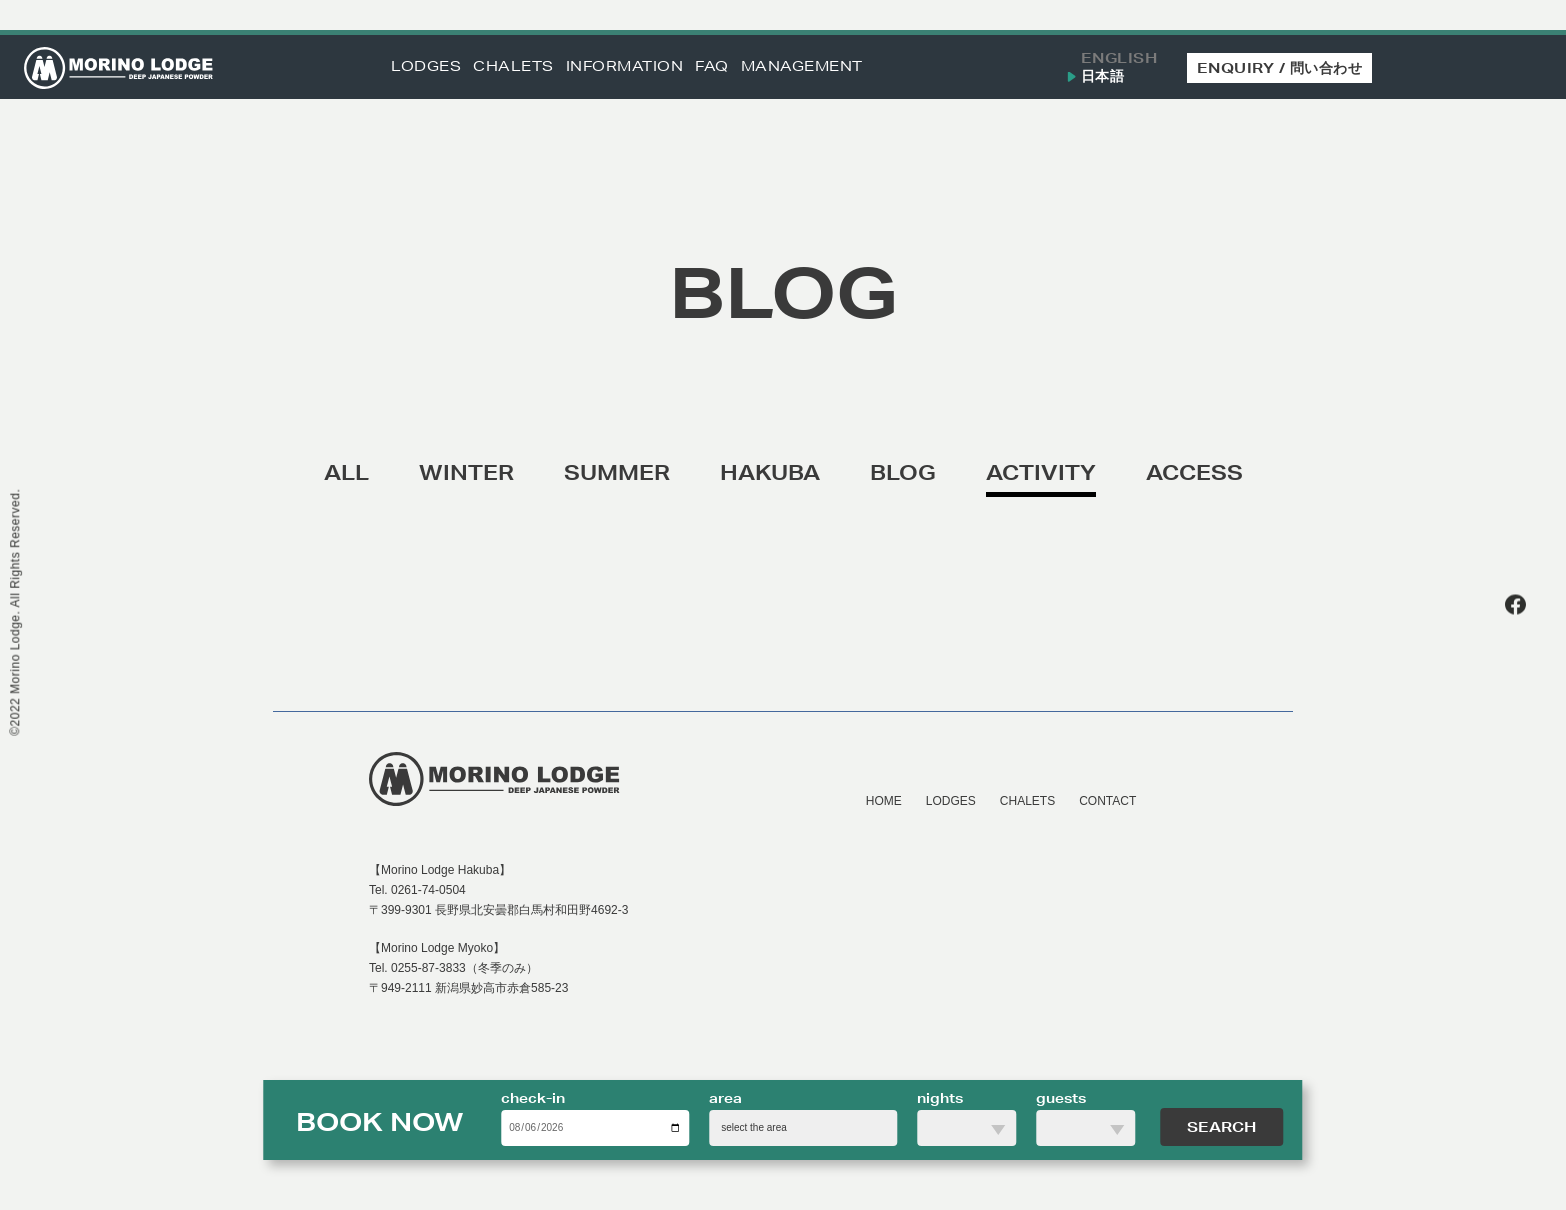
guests (1061, 1098)
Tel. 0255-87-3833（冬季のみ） (453, 968)
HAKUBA (770, 472)
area (725, 1098)
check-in (533, 1098)
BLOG (903, 472)
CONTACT (1107, 801)
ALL (346, 472)
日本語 (1103, 76)
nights (940, 1098)
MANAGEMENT (802, 66)
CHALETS (513, 66)
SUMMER (617, 472)
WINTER (466, 472)
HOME (884, 801)
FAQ (712, 66)
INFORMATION (625, 66)
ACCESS (1194, 472)
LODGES (426, 66)
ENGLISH (1119, 58)
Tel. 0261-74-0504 (417, 890)
